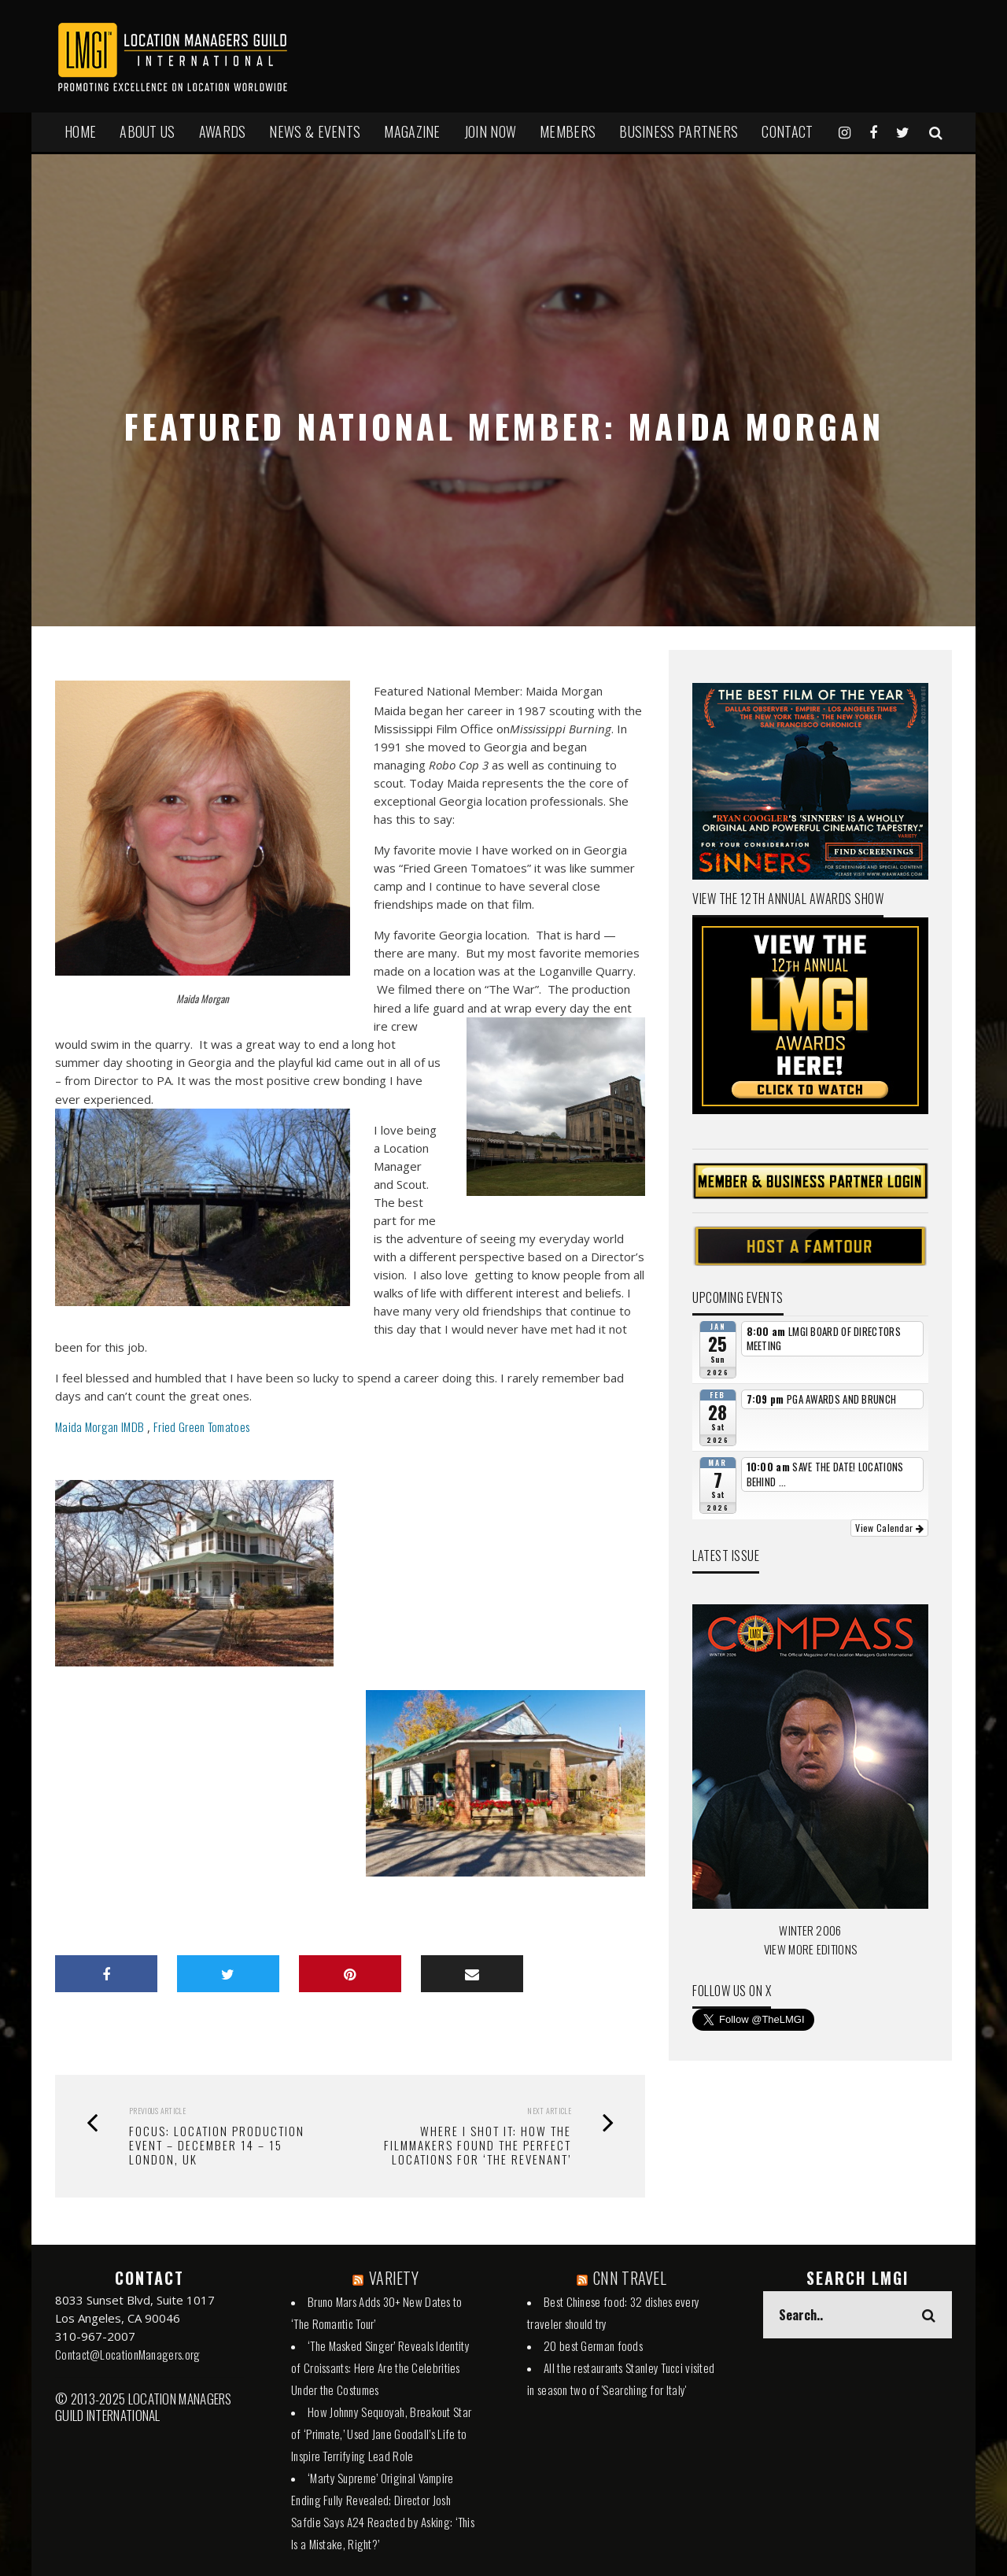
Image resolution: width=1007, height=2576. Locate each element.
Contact (787, 131)
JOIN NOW (490, 131)
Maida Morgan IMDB (99, 1426)
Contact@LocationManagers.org (127, 2354)
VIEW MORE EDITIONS (810, 1949)
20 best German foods (593, 2345)
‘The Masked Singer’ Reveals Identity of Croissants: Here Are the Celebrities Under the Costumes (380, 2367)
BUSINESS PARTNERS (678, 131)
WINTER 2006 (810, 1930)
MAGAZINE (412, 131)
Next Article (549, 2111)
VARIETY (394, 2278)
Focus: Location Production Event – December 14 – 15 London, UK (216, 2145)
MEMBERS (568, 131)
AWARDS (222, 131)
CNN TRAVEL (629, 2278)
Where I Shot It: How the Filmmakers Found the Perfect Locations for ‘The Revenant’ (477, 2145)
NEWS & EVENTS (314, 131)
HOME (80, 131)
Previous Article (157, 2111)
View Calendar (889, 1527)
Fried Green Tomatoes (202, 1426)
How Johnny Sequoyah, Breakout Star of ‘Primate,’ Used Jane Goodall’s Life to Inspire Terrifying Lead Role (381, 2433)
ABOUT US (147, 131)
